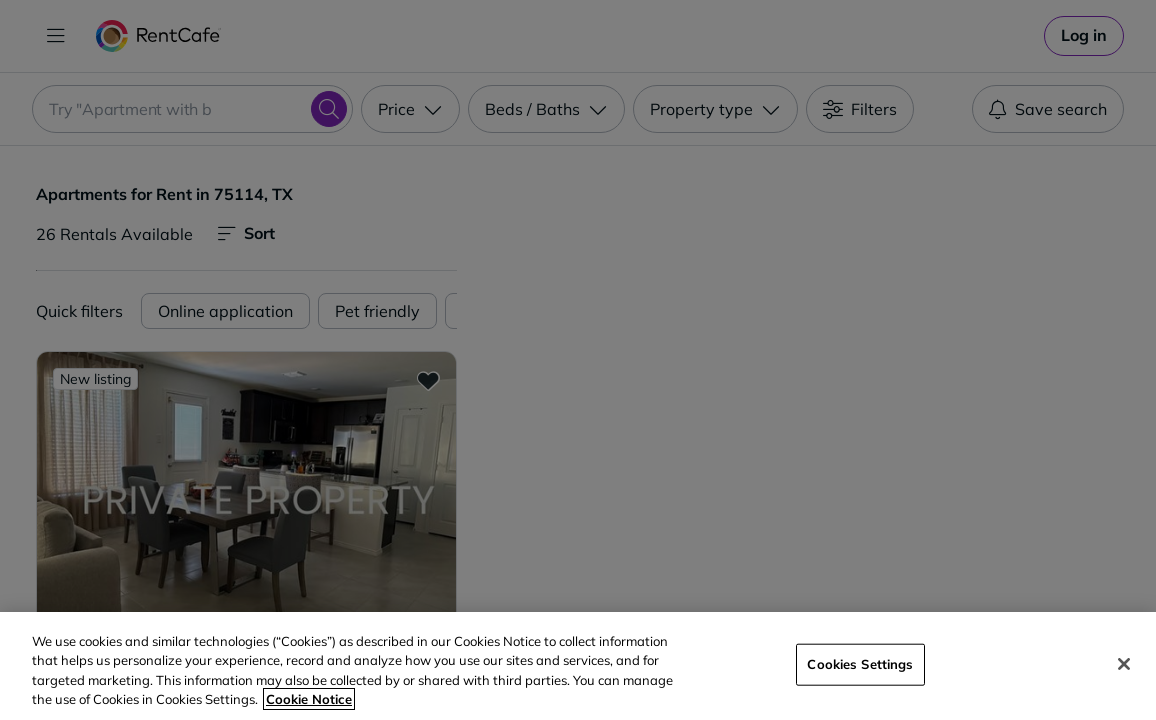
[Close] (1124, 664)
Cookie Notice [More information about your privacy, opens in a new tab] (309, 699)
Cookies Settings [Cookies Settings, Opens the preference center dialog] (860, 664)
